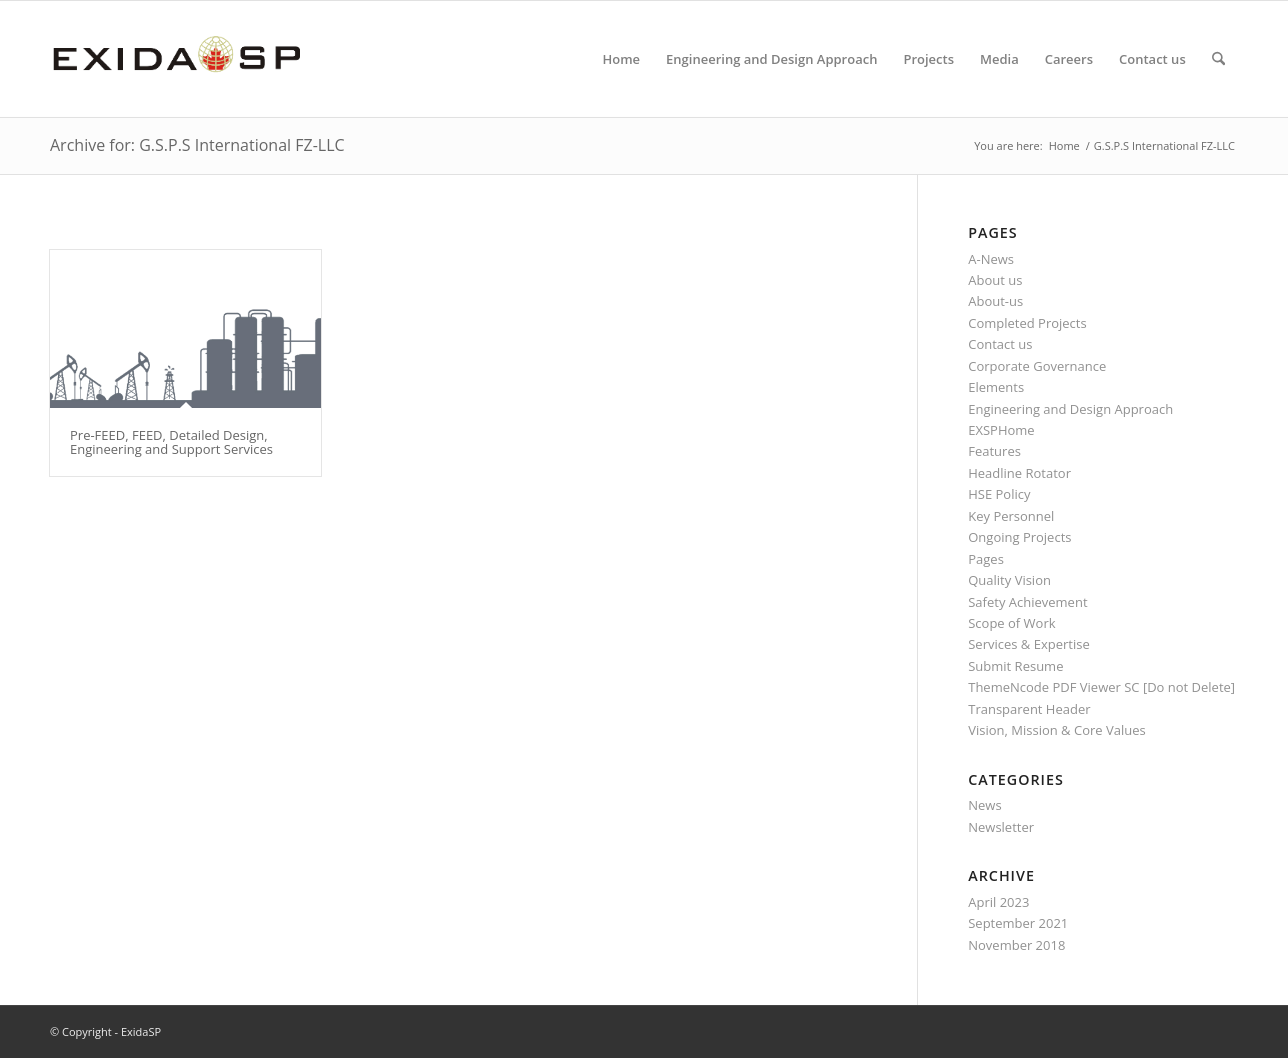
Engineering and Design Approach (1070, 409)
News (984, 805)
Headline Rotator (1019, 473)
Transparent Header (1029, 709)
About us (995, 280)
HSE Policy (999, 494)
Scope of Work (1011, 623)
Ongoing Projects (1019, 537)
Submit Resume (1015, 666)
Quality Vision (1009, 580)
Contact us (1000, 344)
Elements (996, 387)
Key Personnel (1011, 516)
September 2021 (1018, 923)
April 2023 (998, 902)
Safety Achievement (1027, 602)
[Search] (1218, 59)
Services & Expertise (1028, 644)
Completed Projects (1027, 323)
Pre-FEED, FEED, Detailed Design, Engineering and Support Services (171, 442)
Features (994, 451)
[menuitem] (621, 59)
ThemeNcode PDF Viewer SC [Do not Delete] (1101, 687)
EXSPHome (1001, 430)
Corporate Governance (1037, 366)
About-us (995, 301)
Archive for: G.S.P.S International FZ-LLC (197, 145)
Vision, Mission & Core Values (1056, 730)
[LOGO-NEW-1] (176, 59)
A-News (991, 259)
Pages (986, 559)
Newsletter (1001, 827)
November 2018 (1016, 945)
